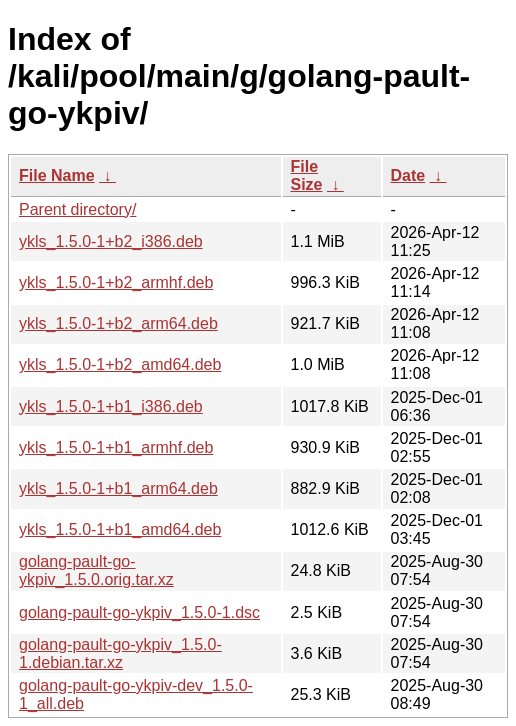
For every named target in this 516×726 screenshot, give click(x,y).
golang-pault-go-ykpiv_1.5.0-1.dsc (139, 612)
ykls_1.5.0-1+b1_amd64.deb (120, 529)
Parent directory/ (77, 209)
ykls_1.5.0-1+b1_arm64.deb (118, 488)
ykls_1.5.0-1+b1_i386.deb (111, 406)
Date (408, 175)
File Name (57, 175)
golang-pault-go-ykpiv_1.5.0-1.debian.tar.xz (120, 653)
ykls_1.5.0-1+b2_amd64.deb (120, 364)
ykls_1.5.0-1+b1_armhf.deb (116, 447)
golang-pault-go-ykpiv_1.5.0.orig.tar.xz (96, 570)
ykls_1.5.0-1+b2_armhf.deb (116, 282)
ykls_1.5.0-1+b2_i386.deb (111, 241)
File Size (307, 175)
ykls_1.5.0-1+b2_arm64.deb (118, 323)
